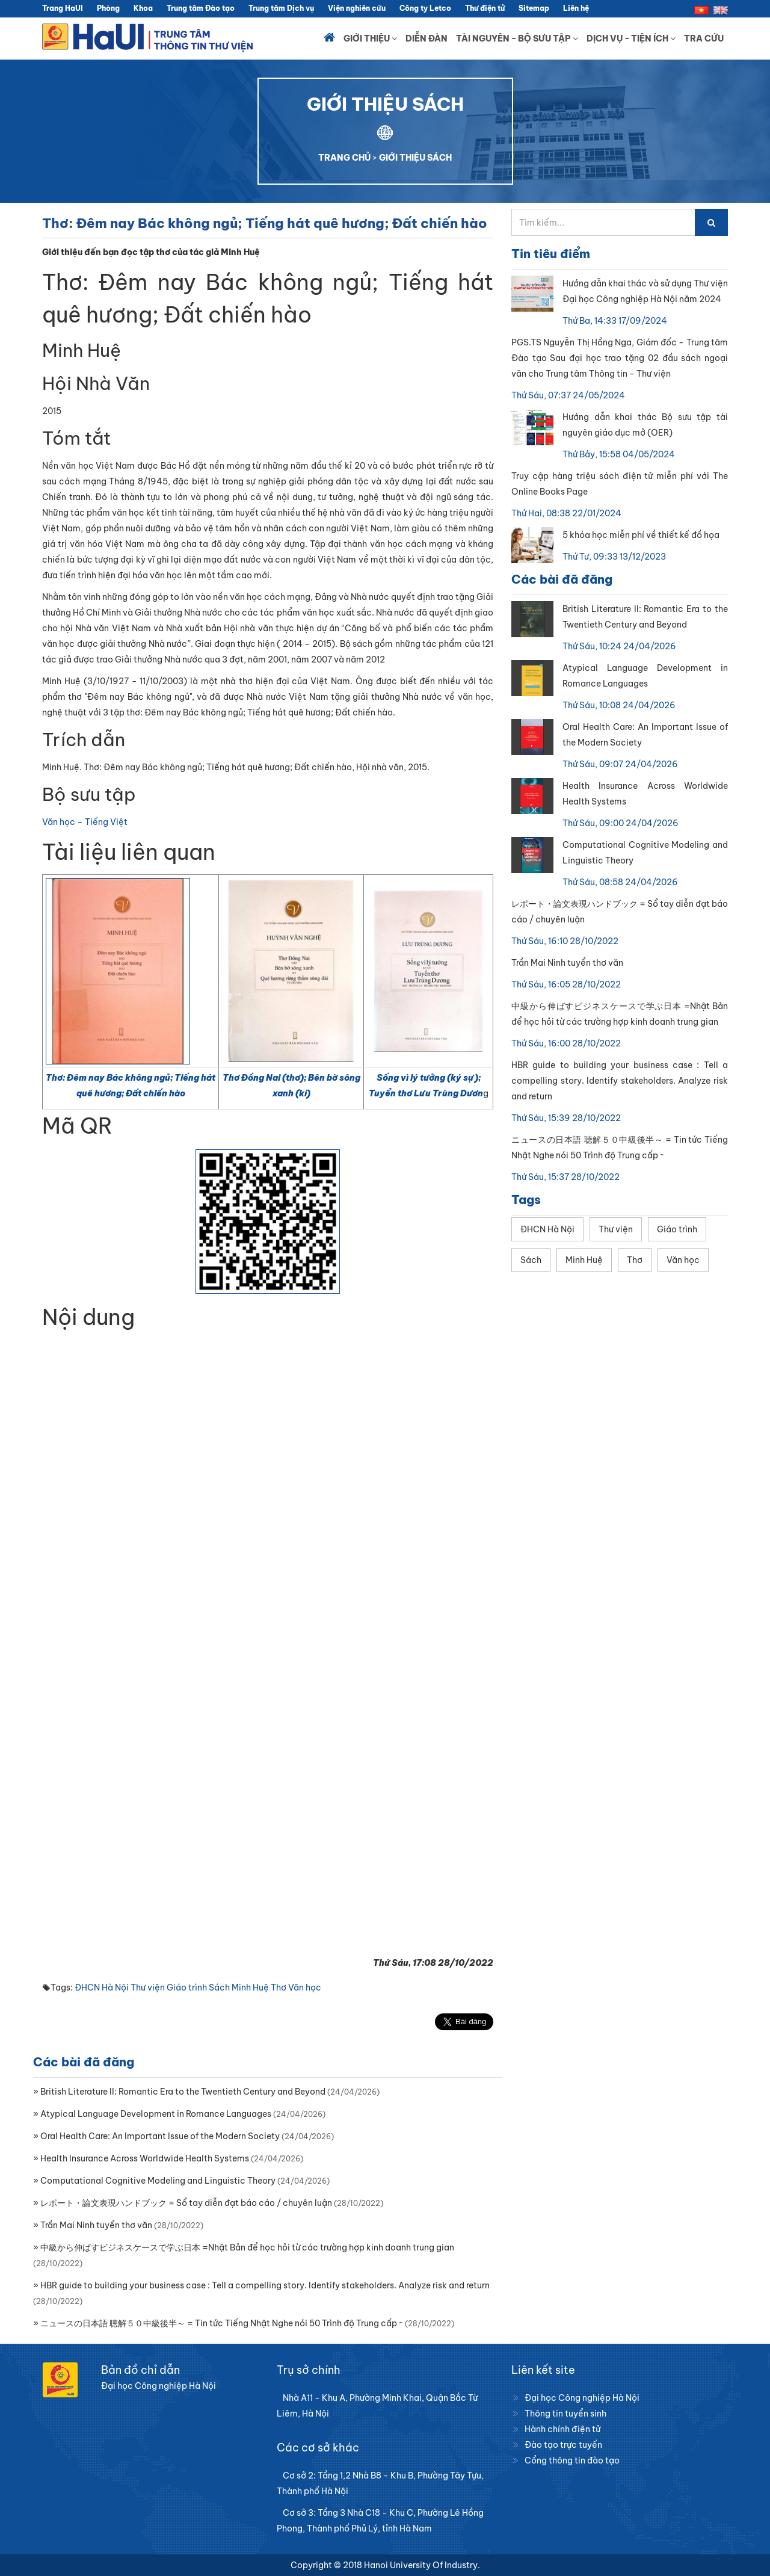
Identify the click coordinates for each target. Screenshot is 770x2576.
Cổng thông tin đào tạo (572, 2460)
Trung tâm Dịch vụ (281, 8)
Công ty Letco (425, 8)
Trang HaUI (62, 8)
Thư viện (148, 1987)
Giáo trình (187, 1987)
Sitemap (534, 8)
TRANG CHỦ (344, 157)
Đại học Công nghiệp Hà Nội (582, 2397)
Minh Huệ (250, 1987)
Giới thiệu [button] (370, 38)
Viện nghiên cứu (357, 8)
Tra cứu (704, 38)
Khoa (143, 8)
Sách (219, 1987)
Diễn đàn (426, 38)
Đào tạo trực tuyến (563, 2444)
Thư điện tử (485, 8)
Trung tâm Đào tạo (201, 8)
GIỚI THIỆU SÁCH (415, 157)
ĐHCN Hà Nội (102, 1987)
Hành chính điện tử (562, 2429)
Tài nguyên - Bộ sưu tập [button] (517, 38)
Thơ (278, 1987)
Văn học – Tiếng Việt (85, 822)
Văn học (304, 1987)
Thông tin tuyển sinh (565, 2413)
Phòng (108, 8)
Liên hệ (576, 8)
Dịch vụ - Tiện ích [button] (631, 38)
